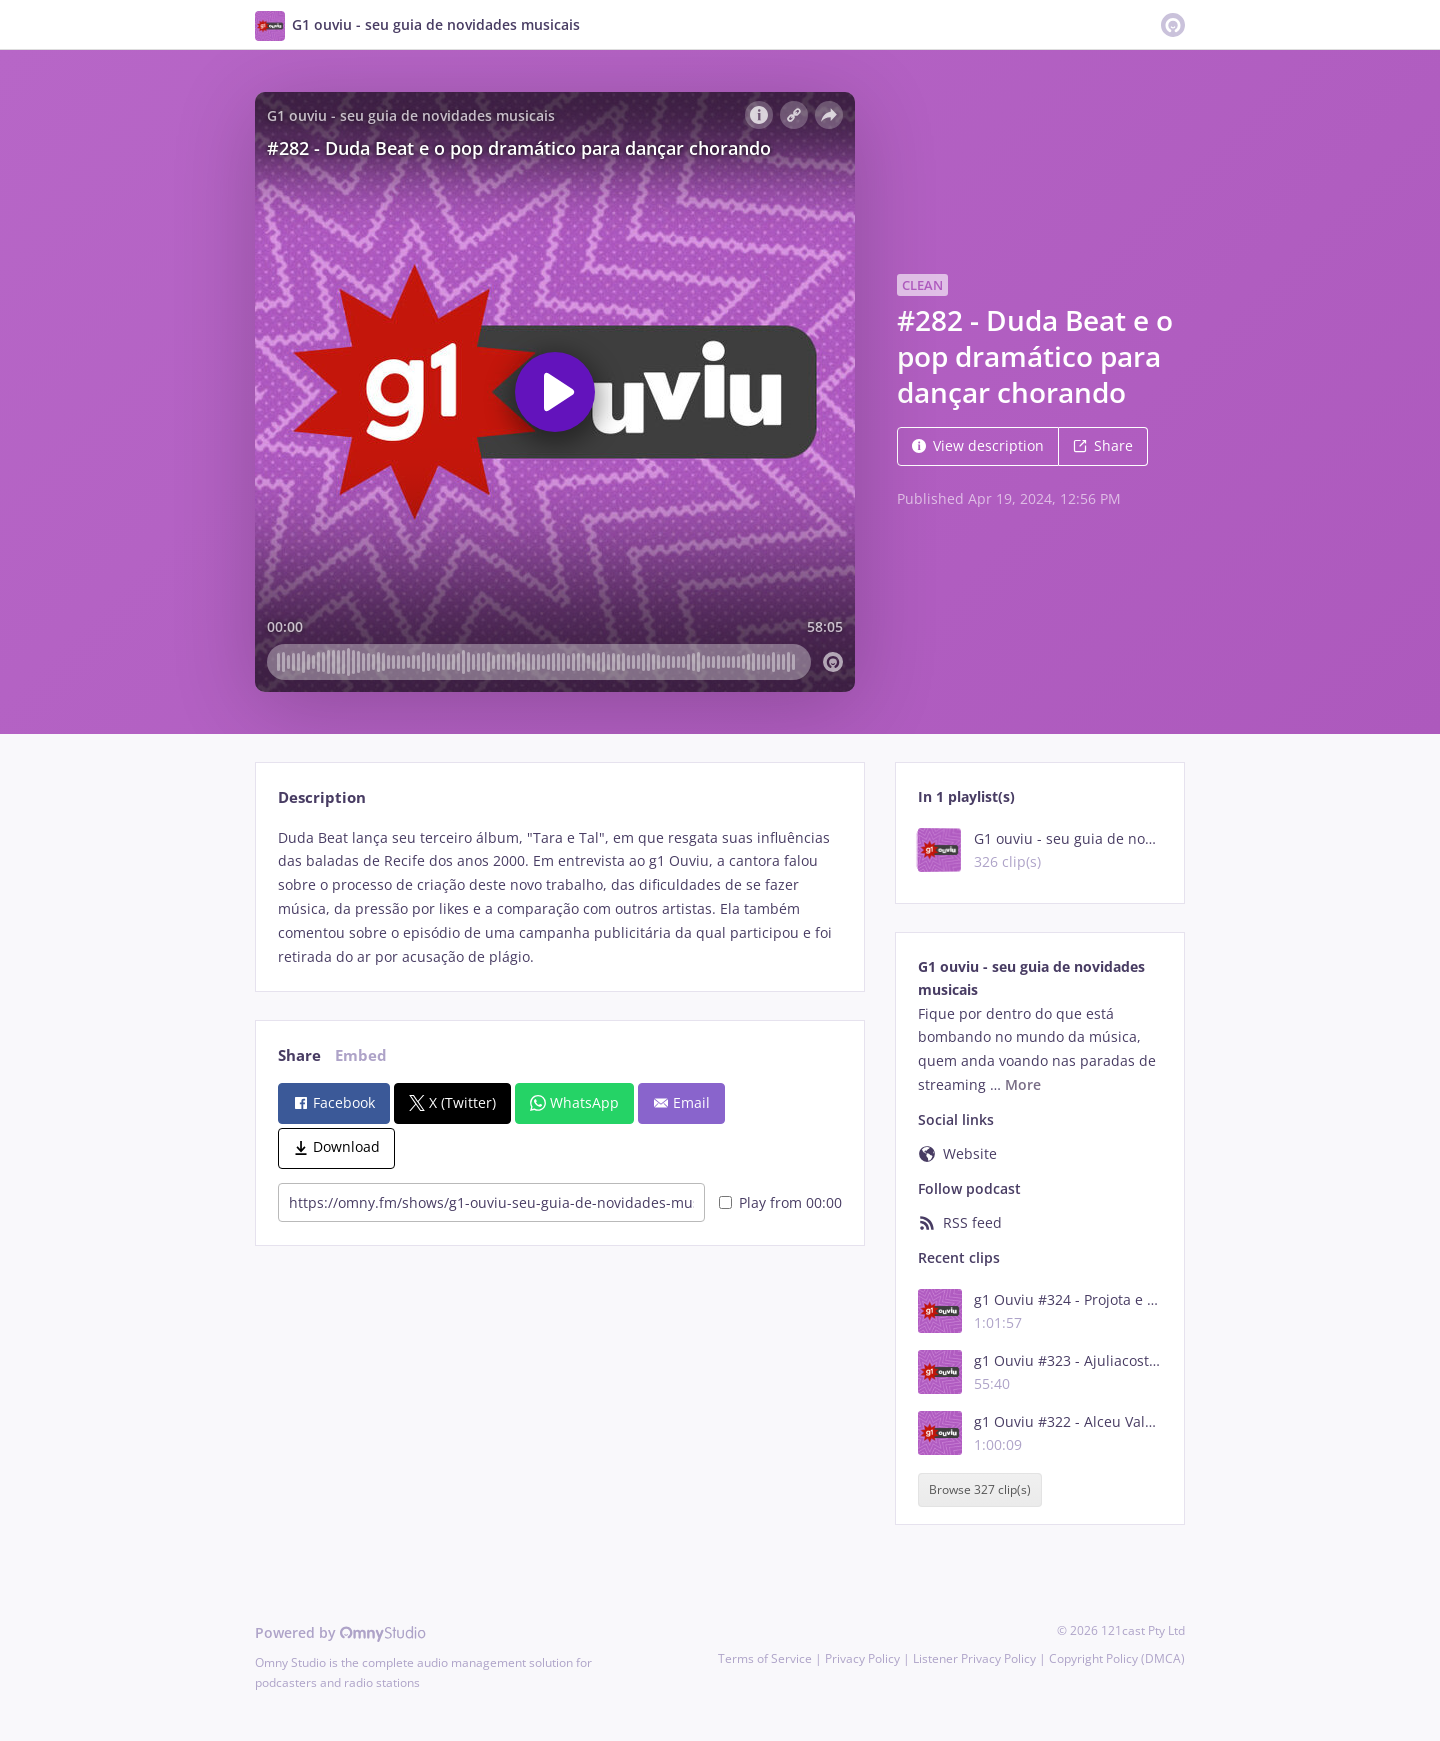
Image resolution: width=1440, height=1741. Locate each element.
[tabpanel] (559, 897)
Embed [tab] (361, 1055)
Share (1103, 445)
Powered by (340, 1632)
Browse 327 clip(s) (980, 1490)
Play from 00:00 (780, 1202)
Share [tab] (299, 1055)
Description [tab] (322, 797)
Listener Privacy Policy (974, 1658)
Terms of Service (765, 1658)
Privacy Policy (862, 1658)
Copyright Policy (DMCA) (1117, 1658)
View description (978, 445)
